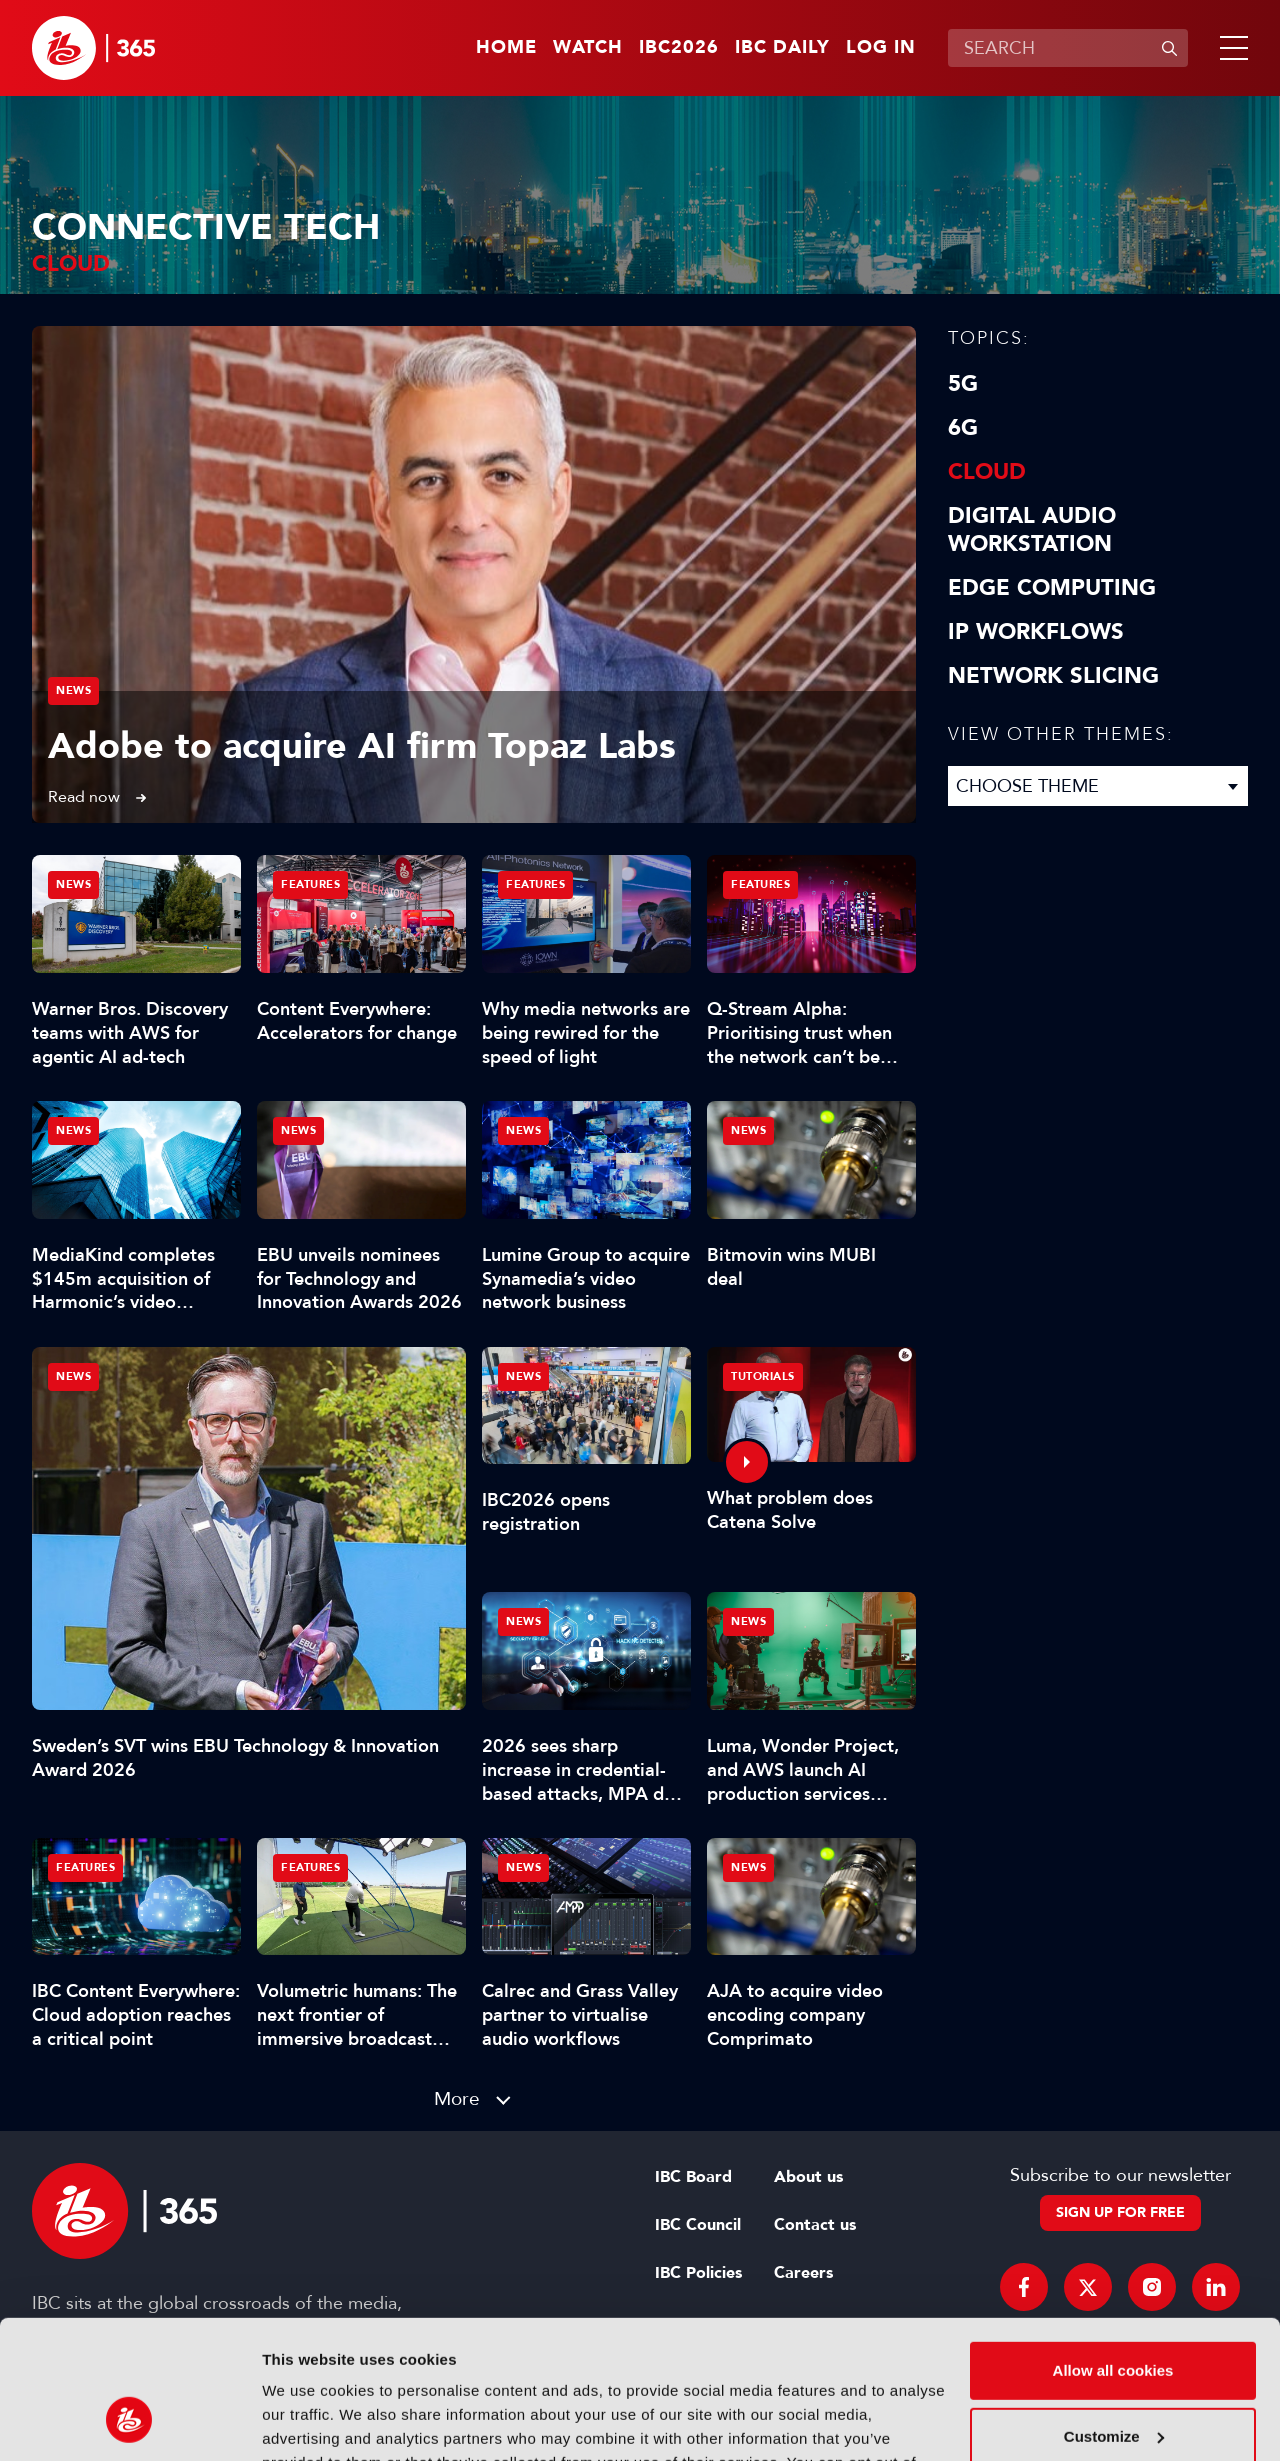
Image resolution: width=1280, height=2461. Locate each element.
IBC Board (693, 2177)
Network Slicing (1053, 676)
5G (963, 384)
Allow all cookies (1113, 2250)
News (73, 690)
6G (963, 428)
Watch (588, 48)
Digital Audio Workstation (1032, 530)
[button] (1230, 48)
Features (310, 884)
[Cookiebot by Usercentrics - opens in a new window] (129, 2422)
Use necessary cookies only (1113, 2381)
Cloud (987, 472)
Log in (881, 48)
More (457, 2098)
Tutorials (763, 1376)
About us (808, 2177)
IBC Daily (782, 48)
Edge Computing (1052, 588)
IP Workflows (1036, 632)
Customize (1114, 2315)
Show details (308, 2421)
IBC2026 (679, 48)
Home (506, 48)
